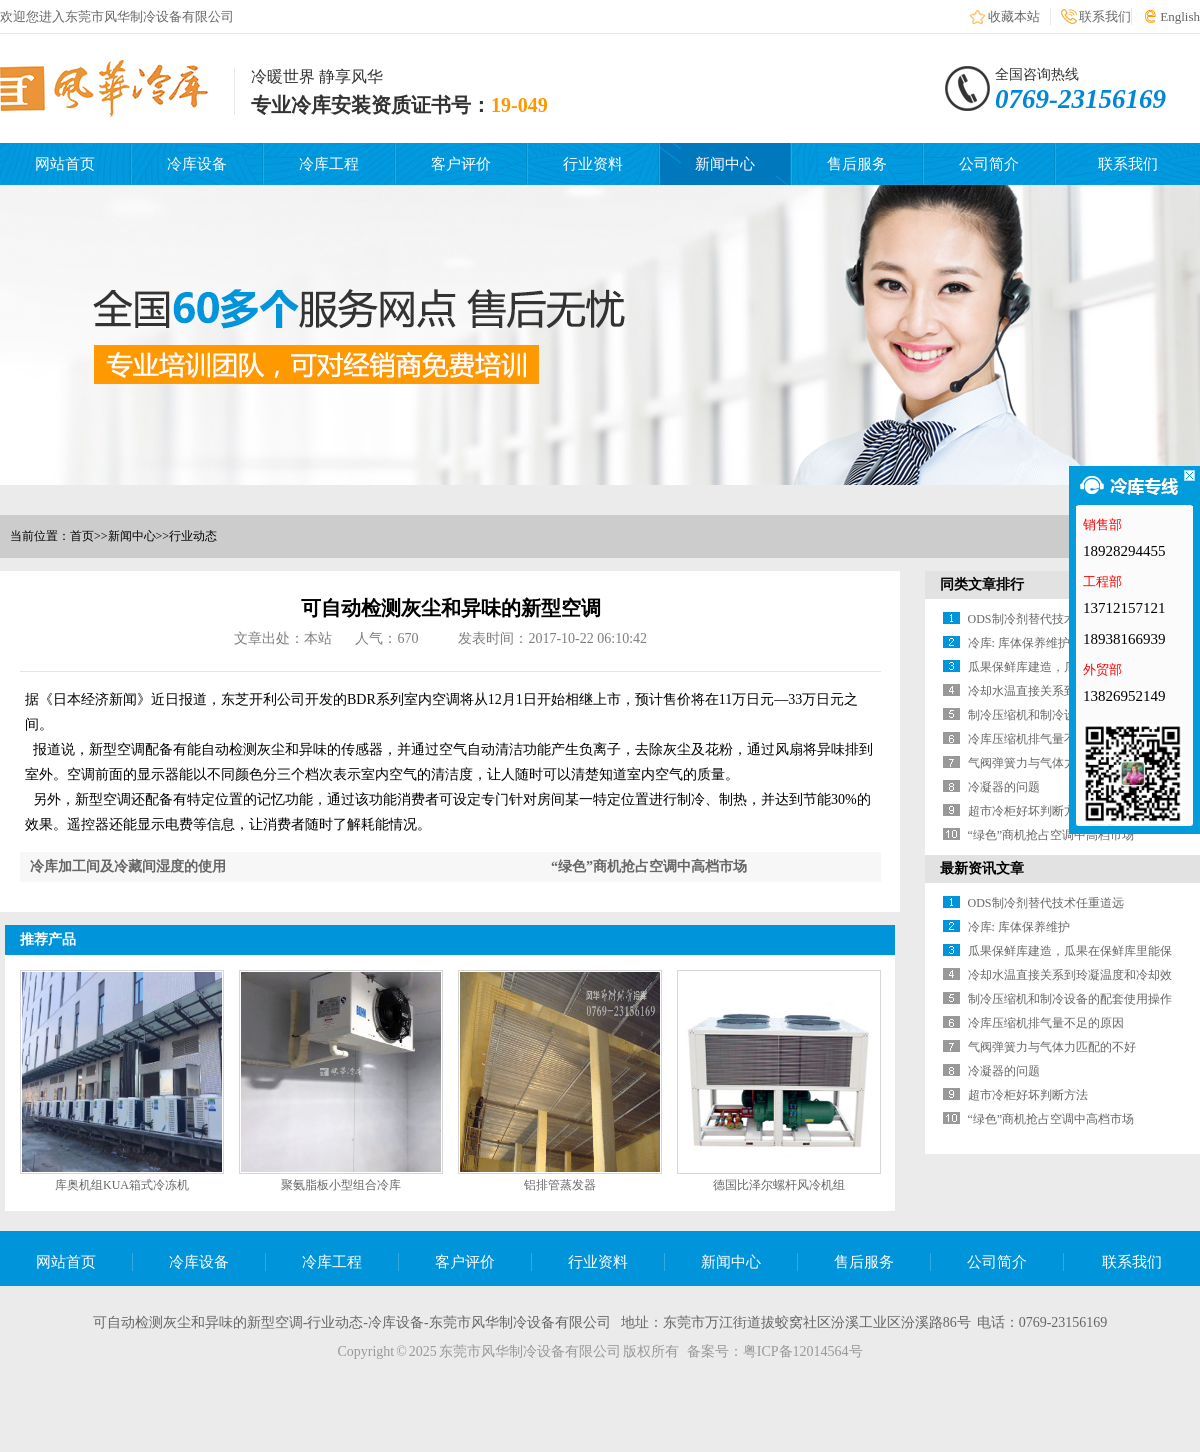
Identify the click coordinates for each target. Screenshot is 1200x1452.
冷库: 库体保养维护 (1019, 643)
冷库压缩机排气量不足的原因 (1046, 739)
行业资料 (593, 164)
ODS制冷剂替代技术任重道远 (1046, 619)
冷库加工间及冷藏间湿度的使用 (128, 866)
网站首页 (65, 164)
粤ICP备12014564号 (803, 1351)
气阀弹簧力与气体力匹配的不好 (1052, 763)
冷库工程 (329, 164)
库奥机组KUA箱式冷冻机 (122, 1185)
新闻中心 (725, 164)
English (1180, 16)
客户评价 (461, 164)
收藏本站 (1014, 16)
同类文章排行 (982, 584)
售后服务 (857, 164)
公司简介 (989, 164)
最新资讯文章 (982, 868)
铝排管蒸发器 (560, 1185)
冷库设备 (197, 164)
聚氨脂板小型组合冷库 (341, 1185)
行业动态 (193, 536)
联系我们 (1105, 16)
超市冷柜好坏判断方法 (1028, 811)
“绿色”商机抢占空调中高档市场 (649, 866)
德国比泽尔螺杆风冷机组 (779, 1185)
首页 (82, 536)
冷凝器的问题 (1004, 787)
